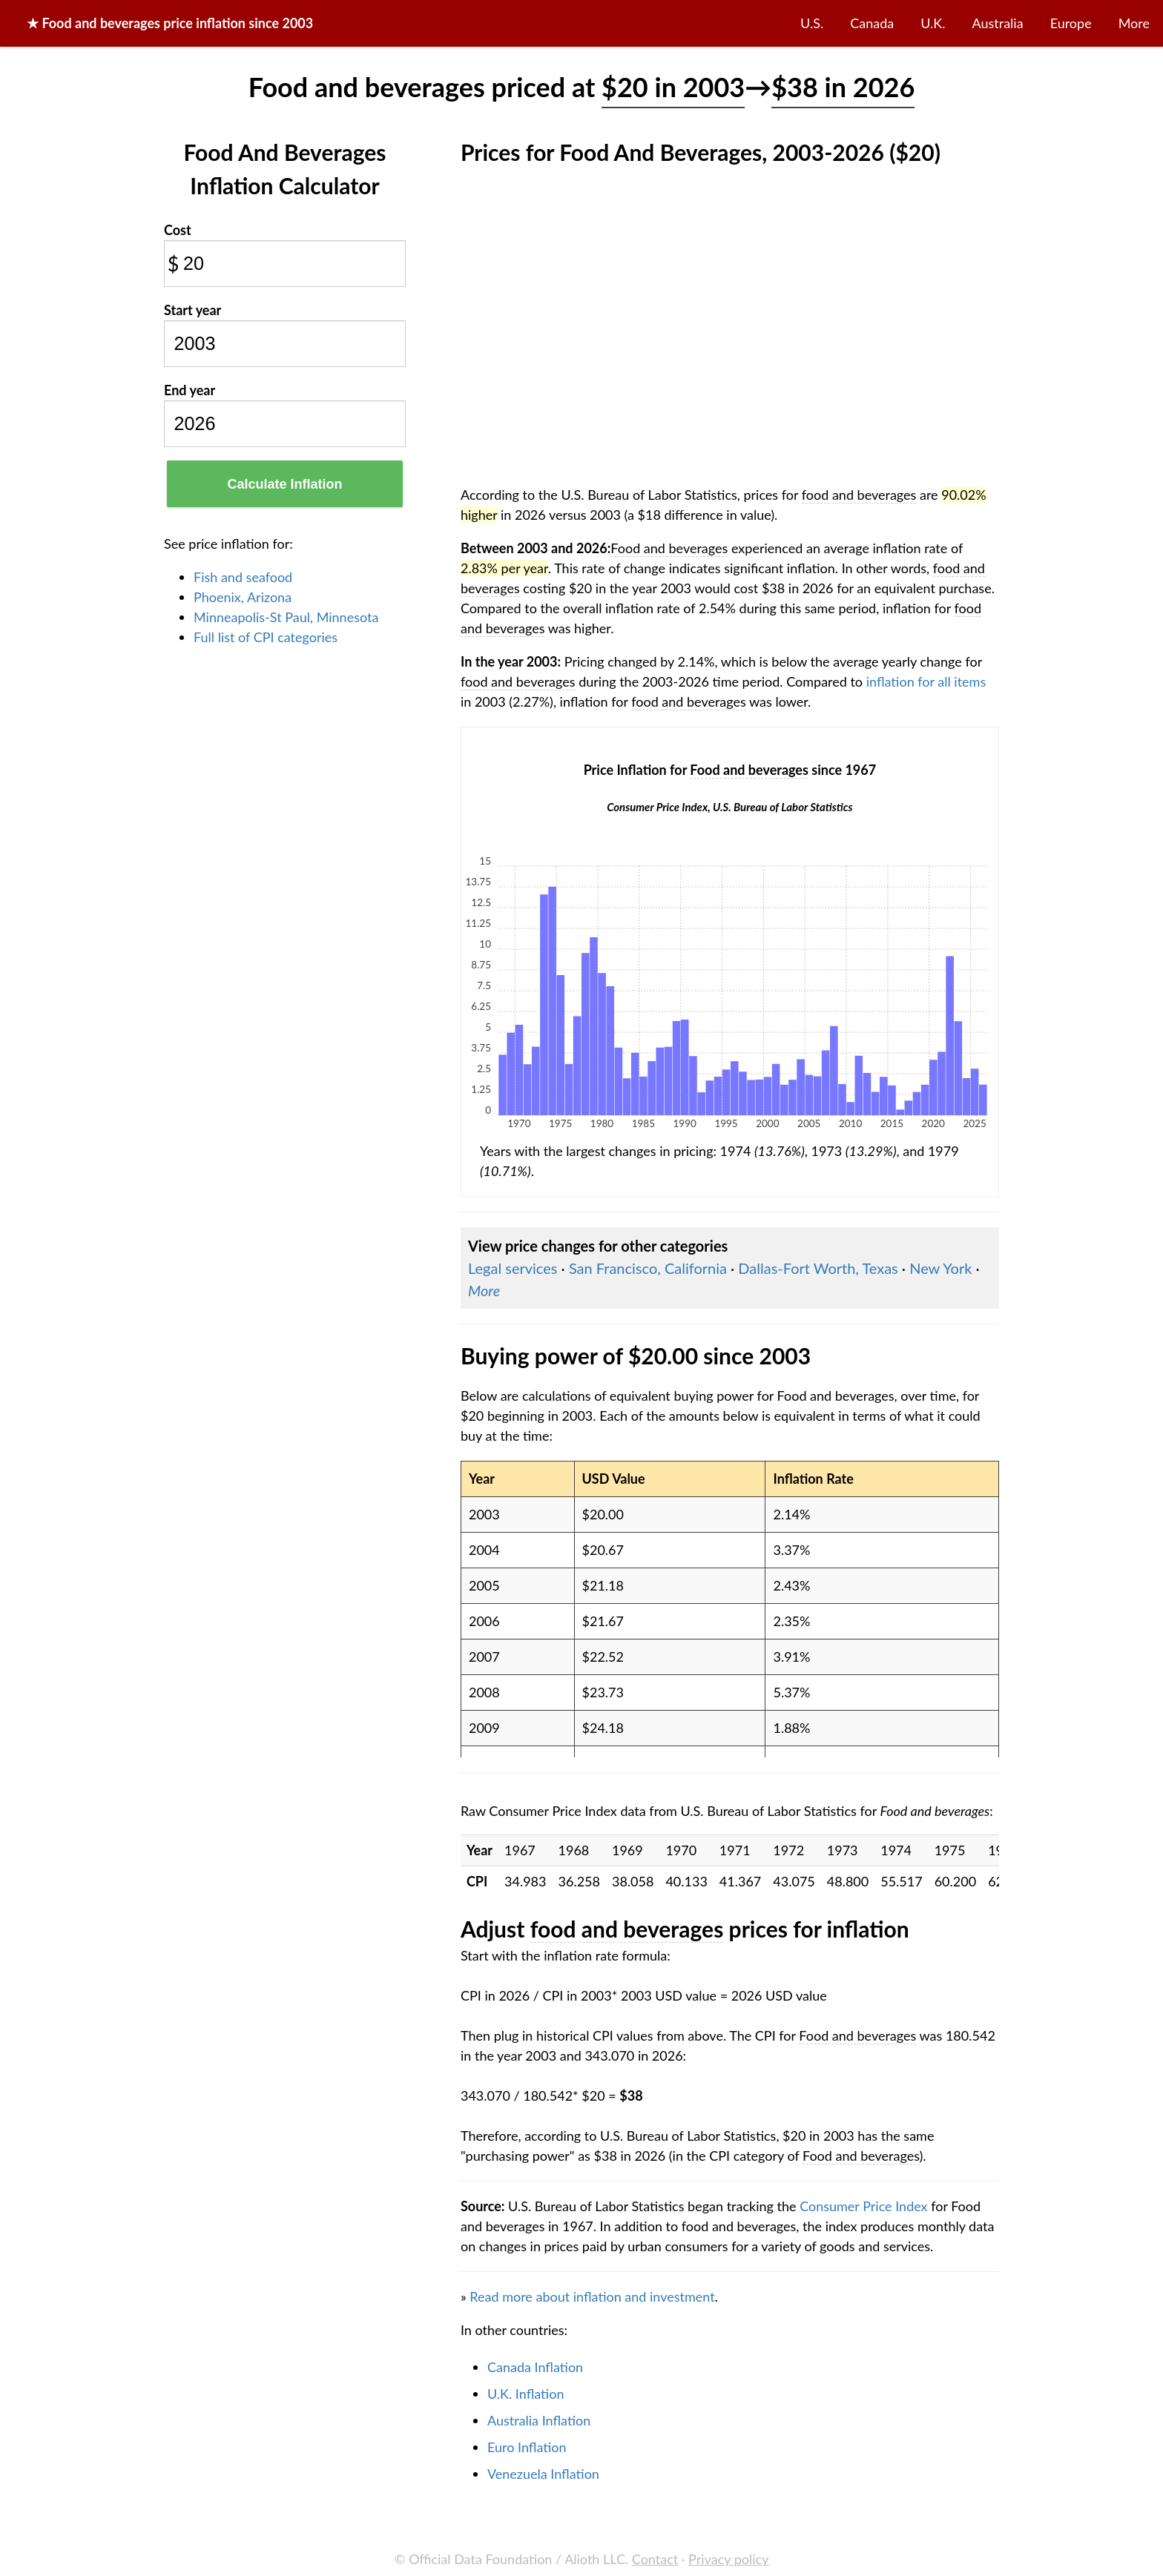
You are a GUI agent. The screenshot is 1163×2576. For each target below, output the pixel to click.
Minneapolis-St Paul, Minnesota (286, 617)
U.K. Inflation (525, 2393)
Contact (655, 2559)
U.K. (932, 23)
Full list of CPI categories (265, 637)
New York (940, 1268)
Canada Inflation (535, 2367)
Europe (1071, 23)
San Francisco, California (648, 1268)
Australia (998, 23)
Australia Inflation (538, 2420)
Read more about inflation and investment (592, 2296)
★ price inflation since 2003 (170, 23)
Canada (872, 23)
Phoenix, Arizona (242, 597)
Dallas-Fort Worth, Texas (817, 1268)
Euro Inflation (527, 2447)
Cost (177, 230)
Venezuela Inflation (543, 2474)
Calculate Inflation (284, 484)
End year (189, 390)
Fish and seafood (243, 577)
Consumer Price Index (863, 2206)
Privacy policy (728, 2559)
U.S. (811, 23)
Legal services (513, 1268)
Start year (192, 310)
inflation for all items (926, 681)
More (1134, 23)
